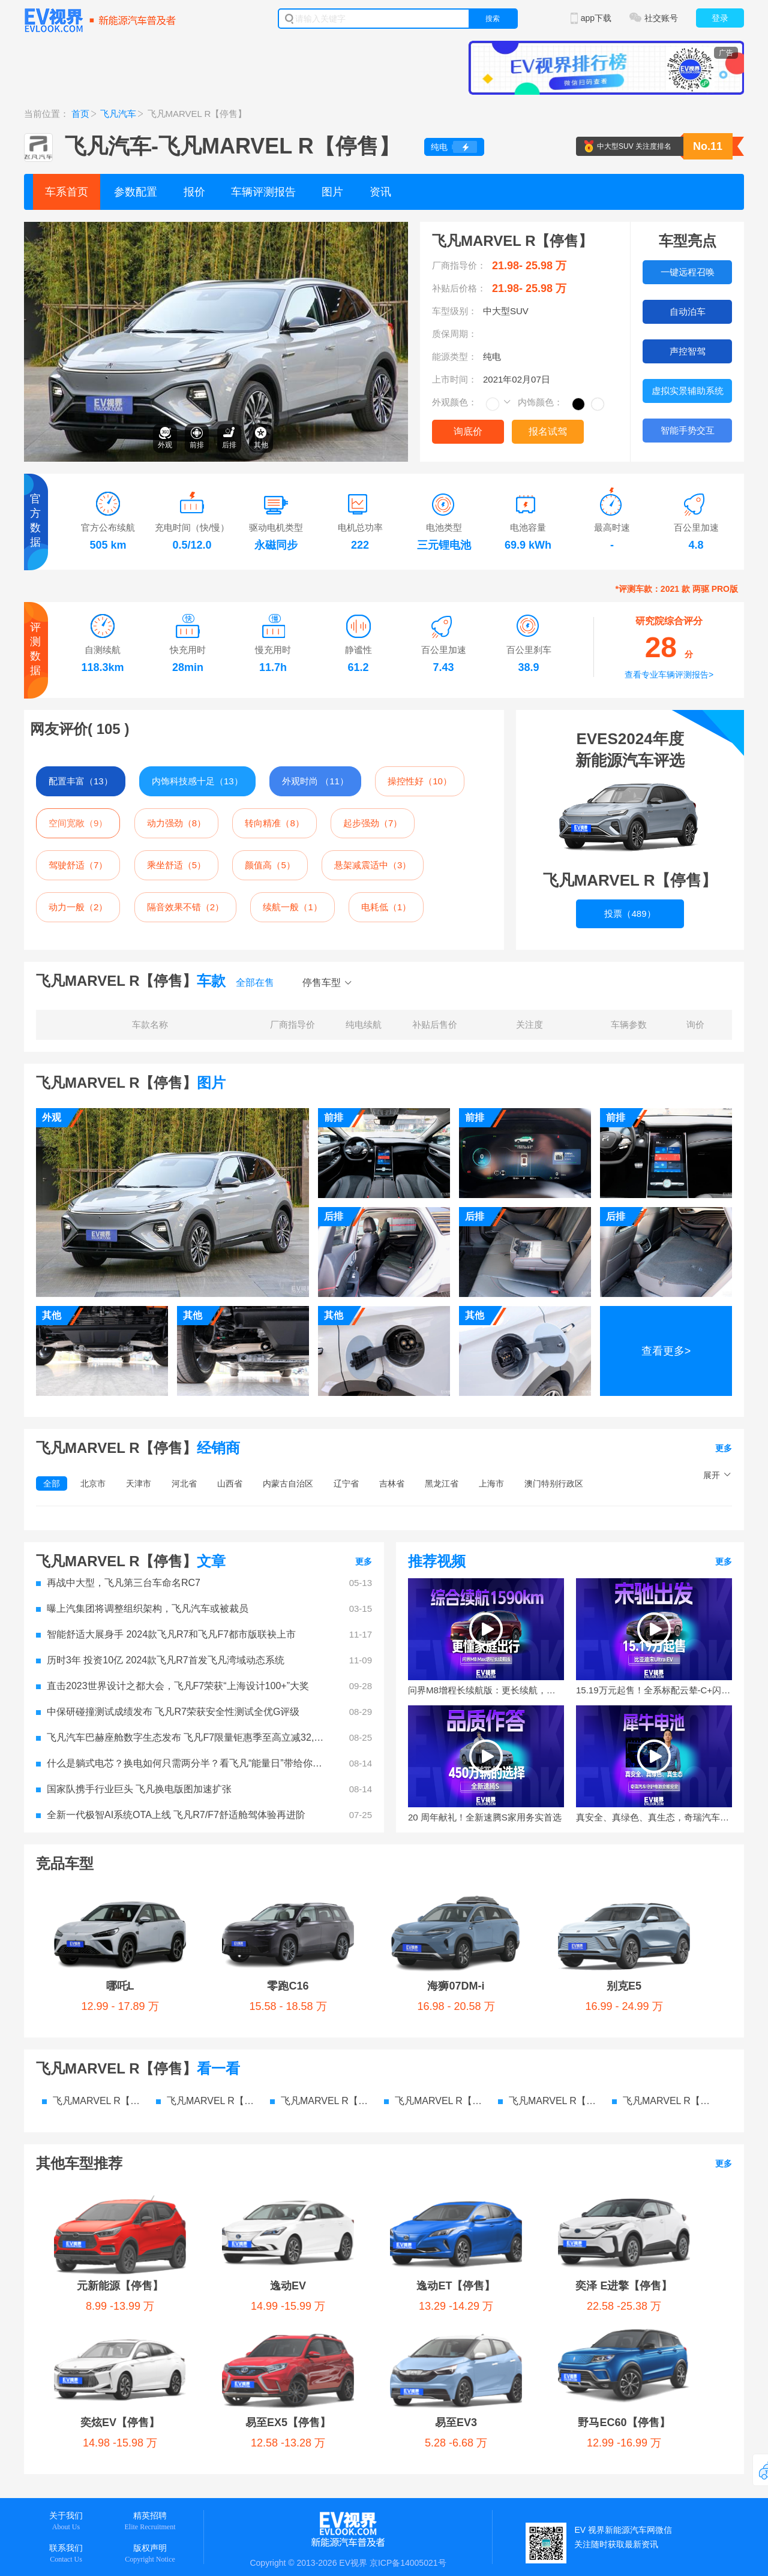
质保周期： (454, 334)
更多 (723, 1448)
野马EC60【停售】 (624, 2422)
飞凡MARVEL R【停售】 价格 (207, 2101)
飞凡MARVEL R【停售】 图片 (321, 2101)
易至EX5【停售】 (288, 2422)
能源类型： (454, 356)
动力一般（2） (78, 907)
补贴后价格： (459, 288)
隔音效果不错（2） (185, 907)
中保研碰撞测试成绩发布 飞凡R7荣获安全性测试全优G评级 (167, 1712)
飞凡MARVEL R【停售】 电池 (663, 2101)
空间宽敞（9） (78, 823)
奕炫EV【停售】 (120, 2422)
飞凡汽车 (118, 114)
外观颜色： (454, 402)
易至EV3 (456, 2422)
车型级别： (454, 311)
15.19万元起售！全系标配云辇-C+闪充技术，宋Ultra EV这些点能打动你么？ (654, 1690)
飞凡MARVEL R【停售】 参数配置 (93, 2101)
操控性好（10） (420, 781)
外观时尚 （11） (315, 781)
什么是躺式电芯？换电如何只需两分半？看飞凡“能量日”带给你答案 (180, 1763)
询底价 (468, 431)
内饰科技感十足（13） (197, 781)
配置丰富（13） (81, 781)
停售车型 (321, 982)
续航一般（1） (292, 907)
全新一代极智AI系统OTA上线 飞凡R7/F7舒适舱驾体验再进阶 (170, 1815)
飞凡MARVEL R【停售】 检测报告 (549, 2101)
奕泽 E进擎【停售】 (623, 2286)
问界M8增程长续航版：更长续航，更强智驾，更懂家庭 (486, 1690)
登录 (720, 18)
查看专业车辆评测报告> (669, 674)
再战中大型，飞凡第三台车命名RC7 (118, 1583)
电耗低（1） (386, 907)
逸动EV (288, 2286)
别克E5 (624, 1986)
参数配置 (135, 192)
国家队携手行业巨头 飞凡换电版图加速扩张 (134, 1789)
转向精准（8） (274, 823)
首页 (80, 114)
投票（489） (629, 913)
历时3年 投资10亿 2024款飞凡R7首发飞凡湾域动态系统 (160, 1660)
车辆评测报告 (263, 192)
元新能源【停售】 (120, 2286)
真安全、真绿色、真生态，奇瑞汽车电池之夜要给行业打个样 (654, 1817)
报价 (194, 192)
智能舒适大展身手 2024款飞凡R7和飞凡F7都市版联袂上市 (166, 1634)
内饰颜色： (540, 402)
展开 (711, 1475)
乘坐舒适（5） (176, 865)
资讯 (380, 192)
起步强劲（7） (372, 823)
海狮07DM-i (455, 1986)
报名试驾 (548, 431)
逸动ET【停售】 (455, 2286)
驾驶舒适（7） (78, 865)
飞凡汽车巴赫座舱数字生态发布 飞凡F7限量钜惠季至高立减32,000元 (180, 1737)
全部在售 (255, 982)
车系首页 (66, 192)
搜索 (492, 18)
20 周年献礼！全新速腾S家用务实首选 (485, 1817)
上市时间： (454, 379)
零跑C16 (287, 1986)
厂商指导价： (459, 265)
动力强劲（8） (176, 823)
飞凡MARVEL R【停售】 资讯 (435, 2101)
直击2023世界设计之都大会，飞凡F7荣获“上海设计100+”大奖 (172, 1686)
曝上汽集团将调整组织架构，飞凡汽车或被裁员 (142, 1608)
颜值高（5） (270, 865)
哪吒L (120, 1986)
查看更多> (666, 1351)
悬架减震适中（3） (372, 865)
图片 (332, 192)
